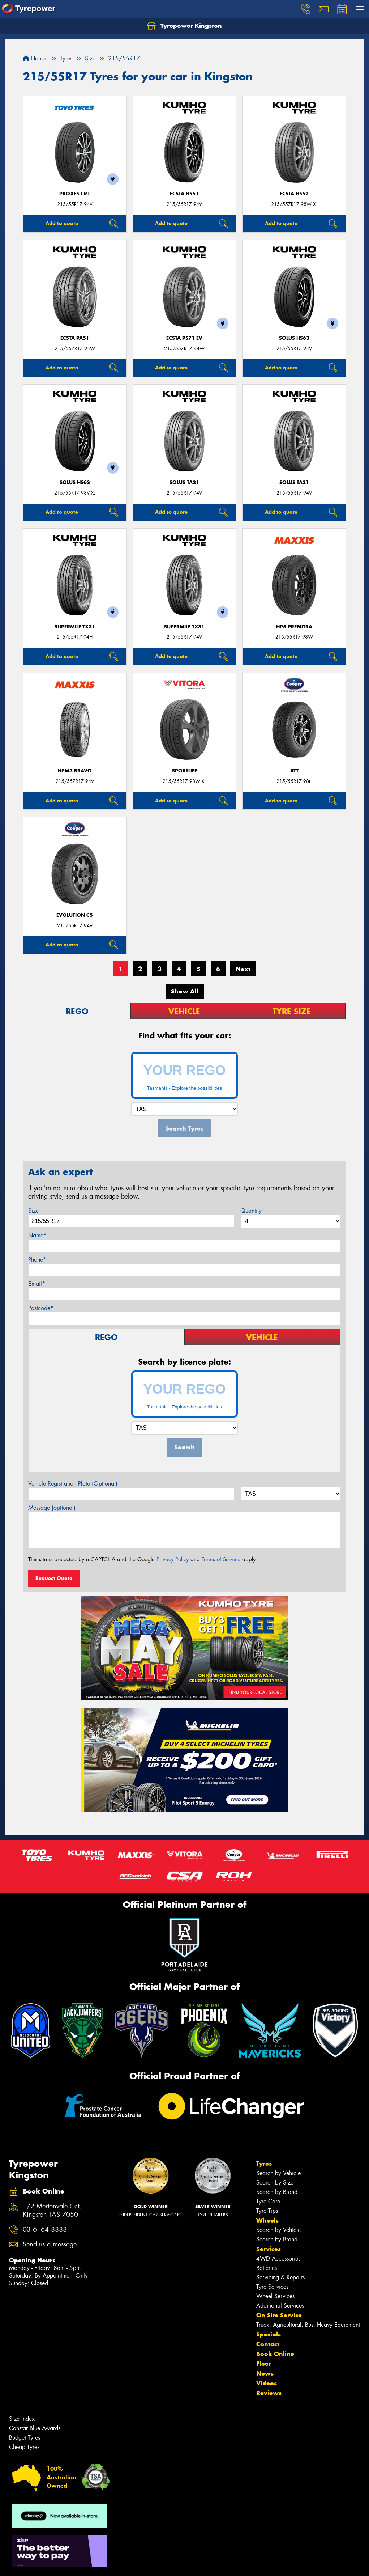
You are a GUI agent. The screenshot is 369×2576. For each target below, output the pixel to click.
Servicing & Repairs (280, 2277)
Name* (37, 1235)
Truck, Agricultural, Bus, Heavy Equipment (308, 2325)
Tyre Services (272, 2287)
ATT (294, 771)
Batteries (266, 2268)
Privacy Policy (172, 1559)
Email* (36, 1284)
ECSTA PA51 (74, 338)
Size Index (22, 2419)
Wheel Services (275, 2296)
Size (33, 1211)
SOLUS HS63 (294, 338)
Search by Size (274, 2182)
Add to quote (62, 223)
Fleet (263, 2364)
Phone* (37, 1259)
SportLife (184, 771)
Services (268, 2249)
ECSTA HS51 (184, 194)
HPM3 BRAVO (75, 771)
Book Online (275, 2354)
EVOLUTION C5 (74, 915)
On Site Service (279, 2315)
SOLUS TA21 (184, 482)
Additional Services (280, 2305)
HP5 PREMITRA (294, 627)
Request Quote (53, 1578)
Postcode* (40, 1308)
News (265, 2373)
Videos (266, 2383)
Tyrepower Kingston (184, 26)
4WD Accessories (278, 2258)
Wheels (267, 2220)
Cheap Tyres (24, 2447)
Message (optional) (52, 1508)
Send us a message (50, 2244)
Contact (267, 2344)
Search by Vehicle (278, 2173)
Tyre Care (268, 2201)
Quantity (251, 1211)
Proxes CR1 (74, 194)
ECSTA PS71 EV (184, 338)
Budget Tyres (24, 2437)
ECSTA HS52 (294, 194)
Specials (268, 2334)
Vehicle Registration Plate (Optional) (72, 1483)
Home (34, 58)
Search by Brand (276, 2192)
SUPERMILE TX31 (75, 627)
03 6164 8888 (45, 2229)
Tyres (264, 2164)
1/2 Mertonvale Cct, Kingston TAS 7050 (52, 2210)
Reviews (269, 2393)
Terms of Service (221, 1559)
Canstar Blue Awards (34, 2428)
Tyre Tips (267, 2211)
